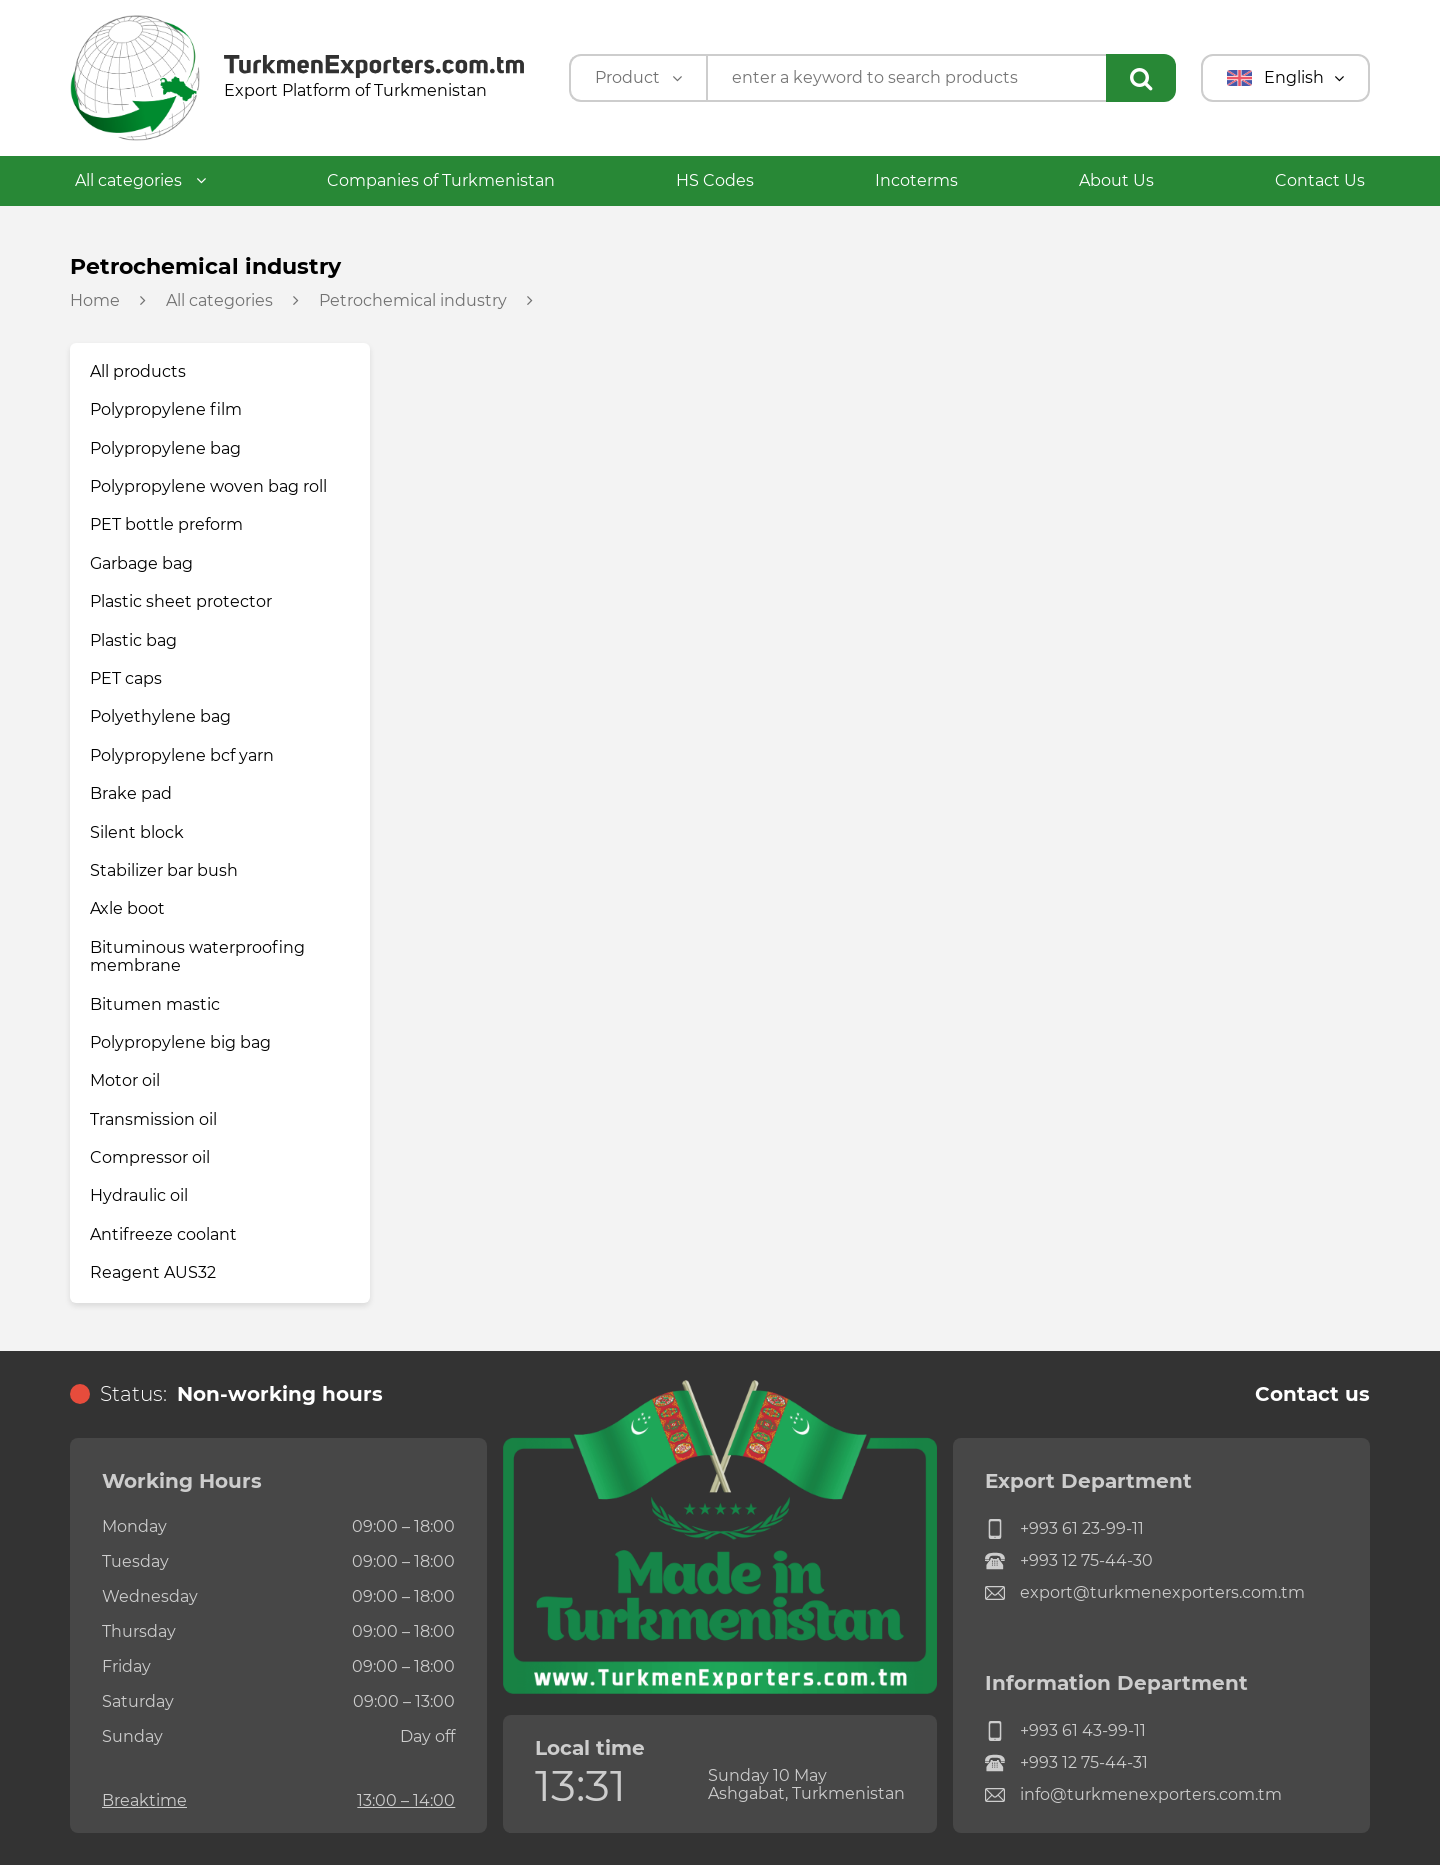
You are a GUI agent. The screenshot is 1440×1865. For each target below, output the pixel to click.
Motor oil (125, 1080)
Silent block (137, 832)
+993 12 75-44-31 (1066, 1763)
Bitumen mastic (155, 1004)
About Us (1116, 180)
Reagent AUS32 (153, 1272)
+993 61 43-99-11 (1065, 1731)
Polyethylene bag (160, 716)
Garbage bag (141, 563)
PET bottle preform (166, 524)
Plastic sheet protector (181, 601)
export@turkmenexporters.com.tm (1145, 1593)
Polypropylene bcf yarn (182, 755)
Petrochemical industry (413, 301)
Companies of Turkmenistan (441, 180)
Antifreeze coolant (163, 1234)
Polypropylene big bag (180, 1042)
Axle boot (127, 908)
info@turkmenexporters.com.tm (1133, 1795)
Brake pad (131, 793)
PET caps (126, 678)
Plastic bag (133, 640)
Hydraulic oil (139, 1195)
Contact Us (1320, 180)
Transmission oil (153, 1119)
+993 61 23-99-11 (1064, 1529)
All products (138, 371)
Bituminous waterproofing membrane (197, 956)
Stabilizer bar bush (164, 870)
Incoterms (916, 180)
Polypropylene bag (165, 448)
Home (95, 301)
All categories (140, 180)
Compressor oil (150, 1157)
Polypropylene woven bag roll (208, 486)
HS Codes (715, 180)
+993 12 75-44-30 (1069, 1561)
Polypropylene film (166, 409)
